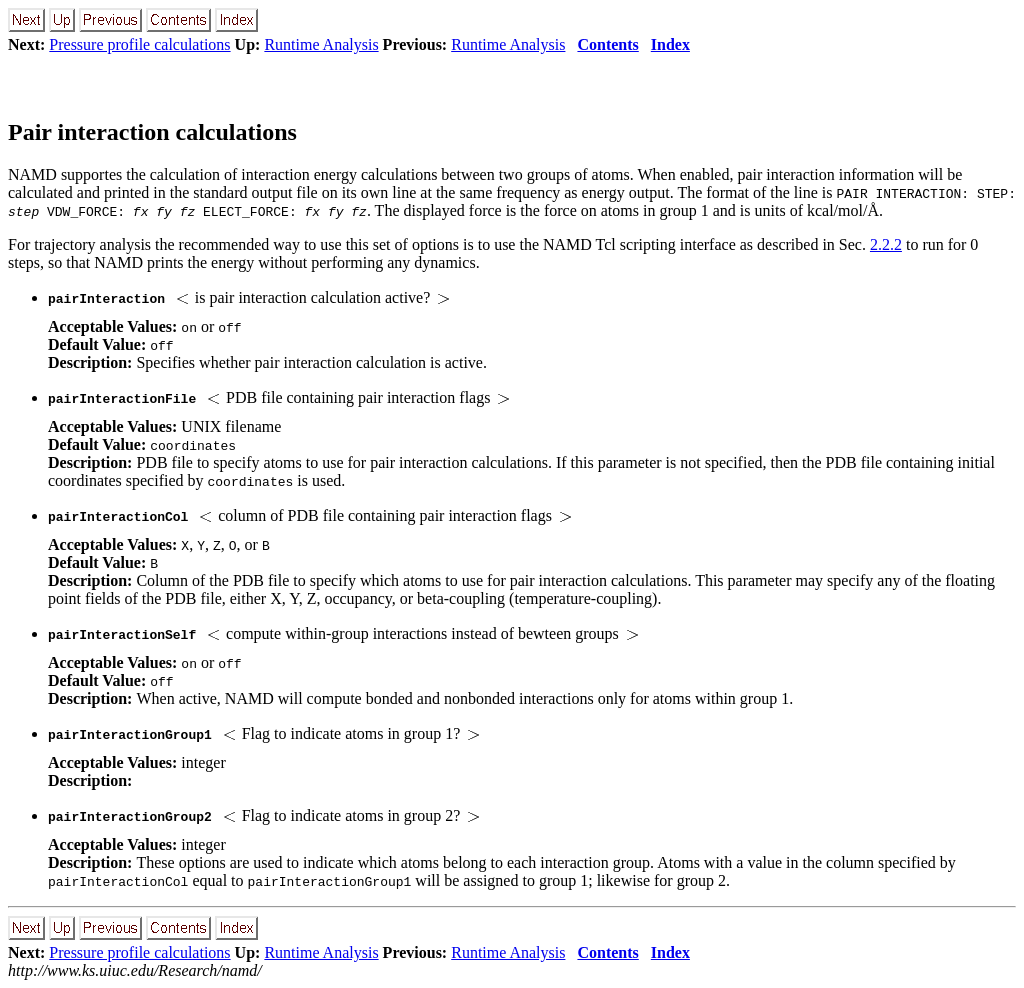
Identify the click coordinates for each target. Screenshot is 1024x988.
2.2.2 (886, 244)
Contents (607, 44)
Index (670, 44)
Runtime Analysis (321, 44)
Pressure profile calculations (139, 44)
